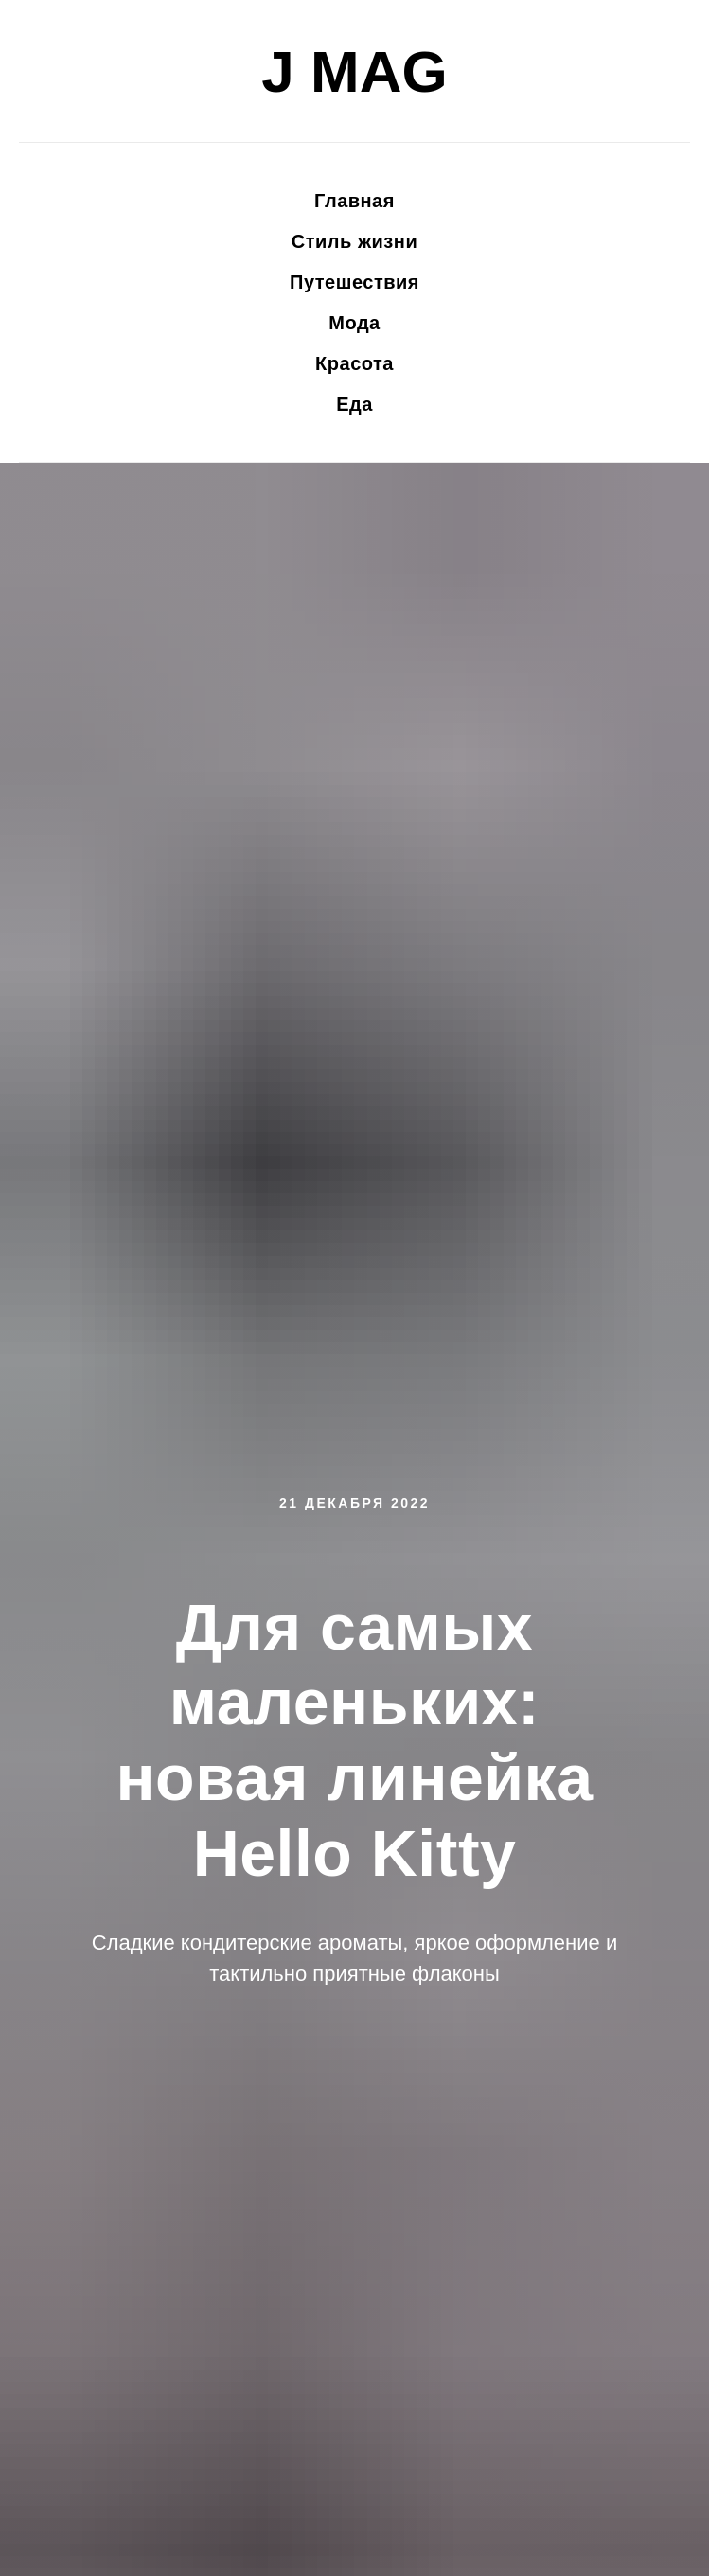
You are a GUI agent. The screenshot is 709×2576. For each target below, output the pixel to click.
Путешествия (354, 282)
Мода (354, 322)
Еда (354, 404)
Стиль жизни (354, 241)
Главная (354, 200)
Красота (354, 363)
